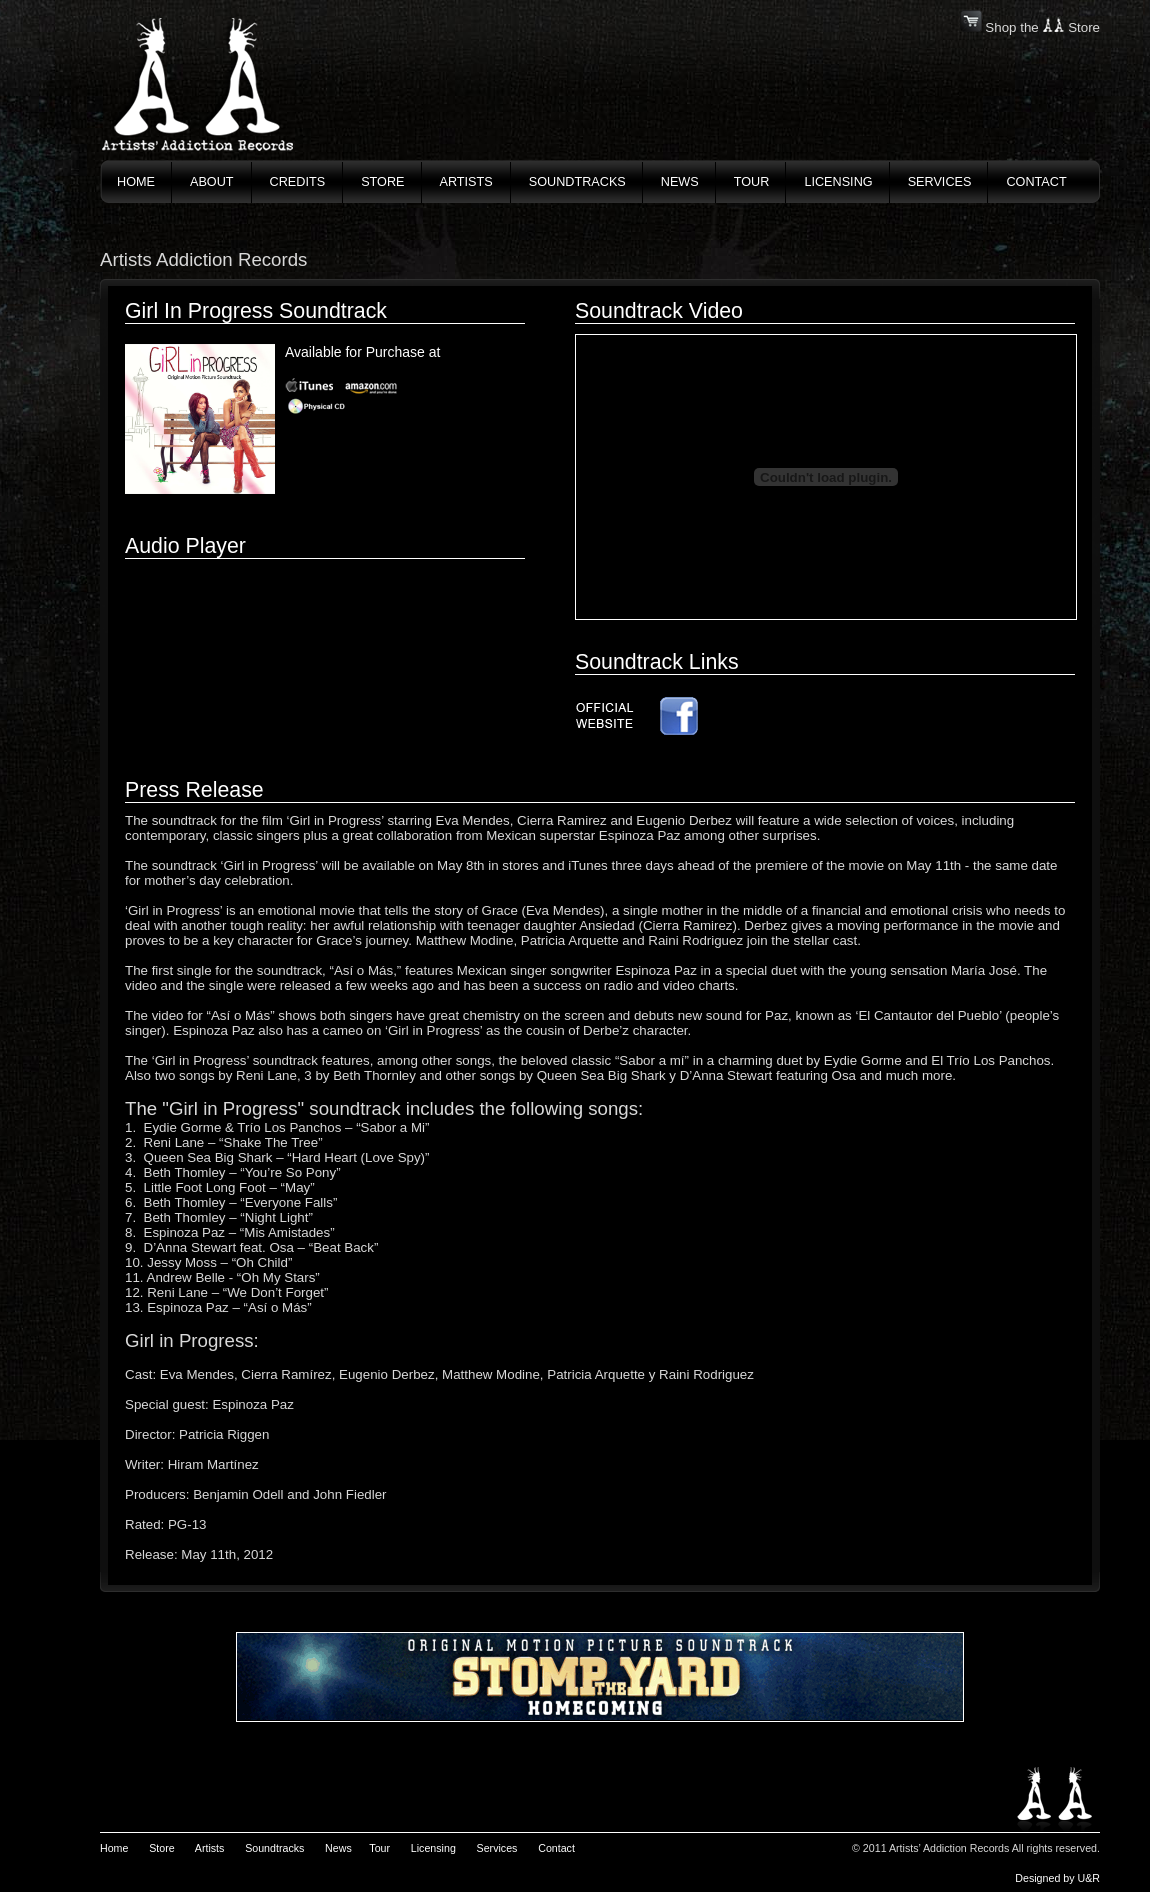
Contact (556, 1848)
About (212, 182)
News (680, 182)
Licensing (433, 1848)
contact (1036, 182)
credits (298, 182)
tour (752, 182)
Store (161, 1848)
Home (114, 1848)
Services (497, 1848)
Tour (379, 1848)
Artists (210, 1848)
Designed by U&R (1057, 1878)
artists (466, 182)
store (382, 182)
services (940, 182)
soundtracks (577, 182)
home (136, 182)
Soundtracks (274, 1848)
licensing (838, 182)
